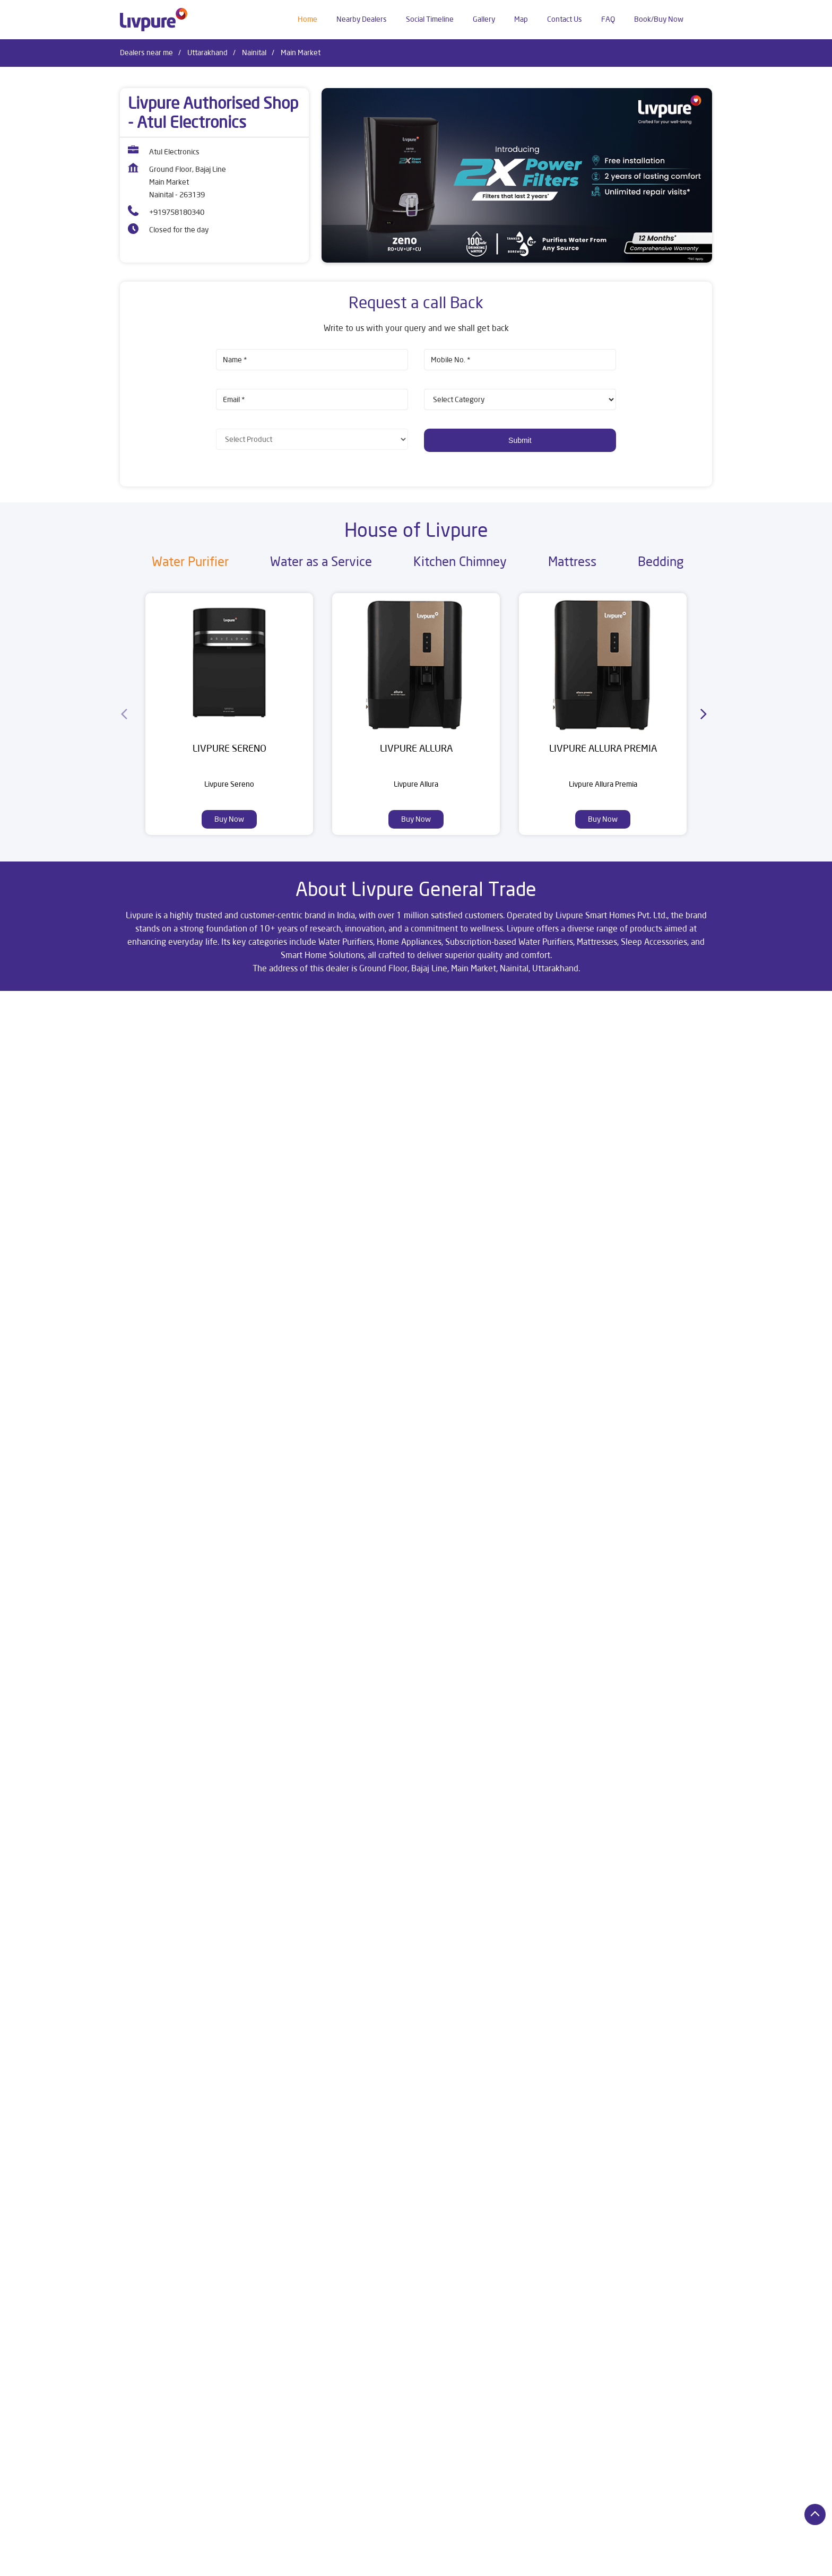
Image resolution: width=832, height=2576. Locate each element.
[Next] (705, 714)
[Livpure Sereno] (229, 662)
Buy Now (229, 819)
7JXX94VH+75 (143, 1098)
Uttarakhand (207, 52)
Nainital (254, 52)
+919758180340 (176, 212)
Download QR (275, 1447)
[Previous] (126, 714)
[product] (520, 399)
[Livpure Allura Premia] (603, 662)
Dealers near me (146, 52)
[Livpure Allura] (416, 662)
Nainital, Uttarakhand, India (163, 1108)
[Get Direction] (220, 1105)
